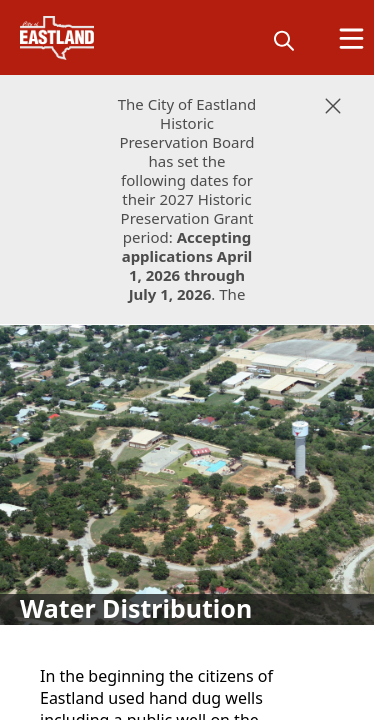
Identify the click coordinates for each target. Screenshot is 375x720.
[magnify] (284, 40)
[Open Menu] (351, 38)
